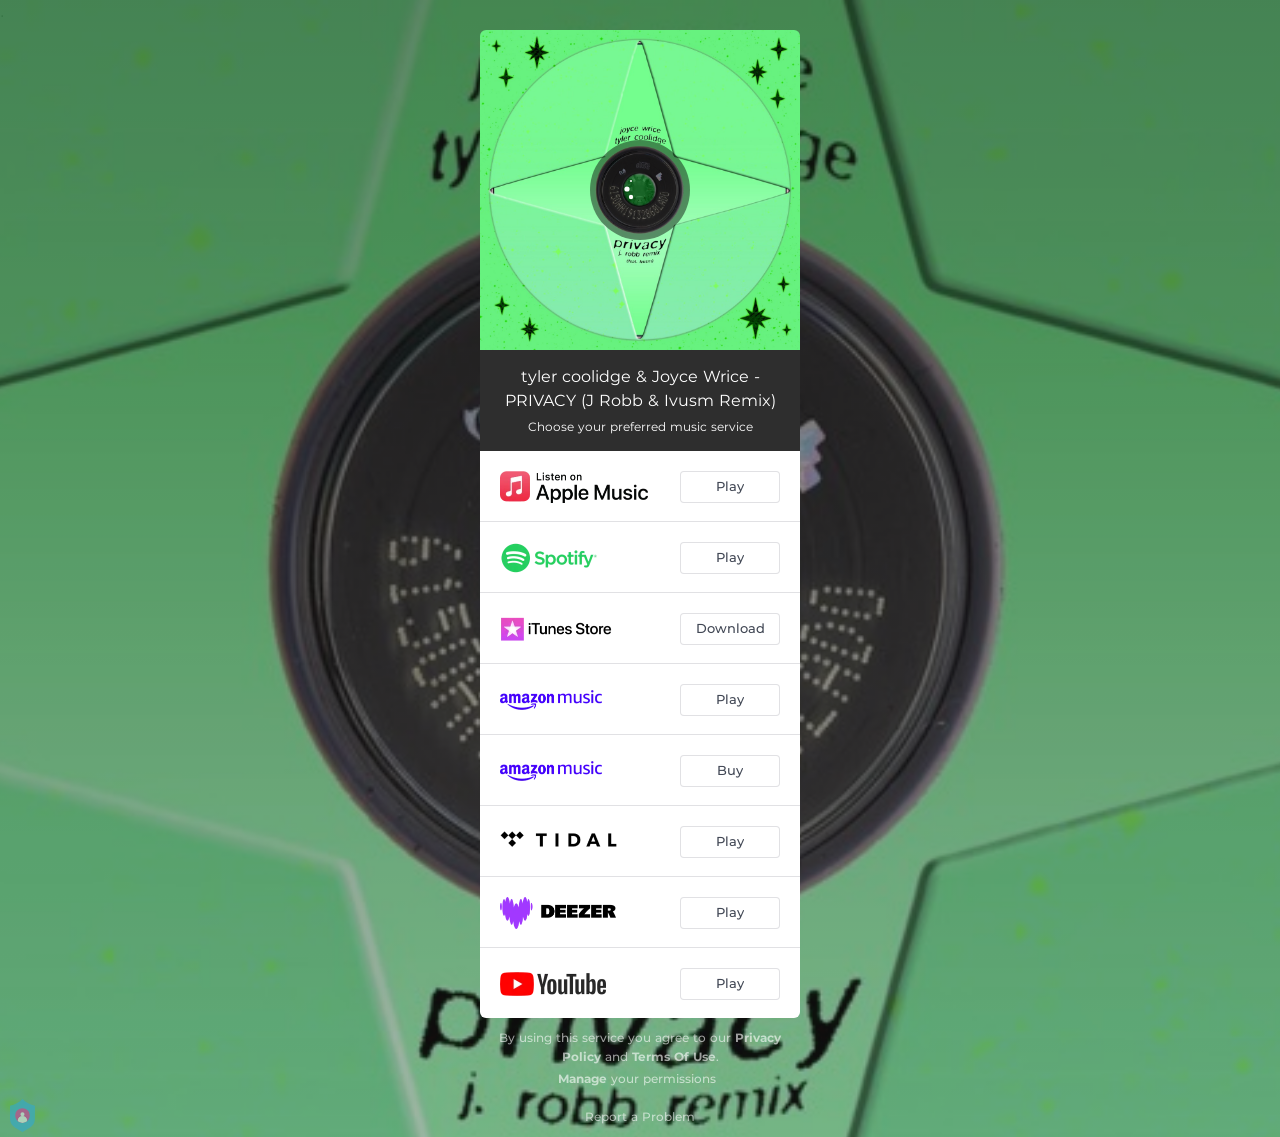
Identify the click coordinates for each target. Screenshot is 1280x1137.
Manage (582, 1078)
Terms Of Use (674, 1056)
